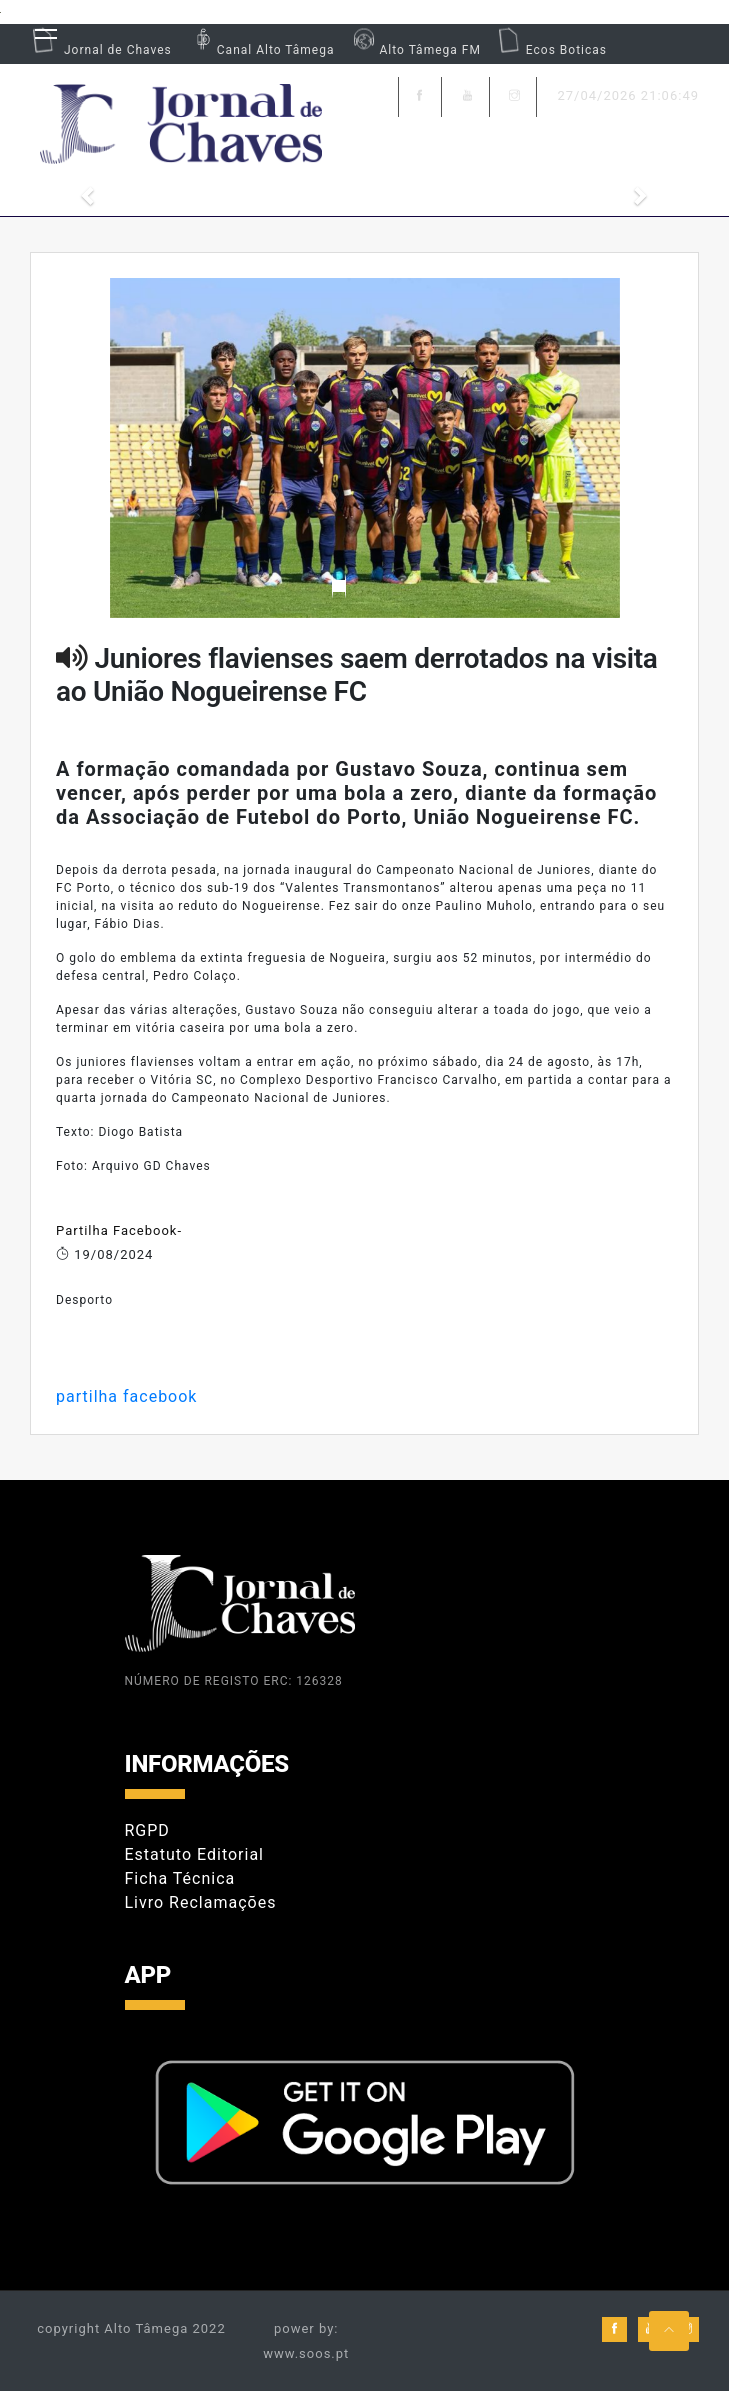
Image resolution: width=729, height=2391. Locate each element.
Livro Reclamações (201, 1902)
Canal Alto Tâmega (261, 50)
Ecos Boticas (551, 50)
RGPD (147, 1830)
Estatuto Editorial (194, 1854)
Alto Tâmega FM (414, 50)
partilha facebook (126, 1396)
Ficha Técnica (180, 1878)
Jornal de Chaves (101, 50)
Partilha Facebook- (119, 1230)
